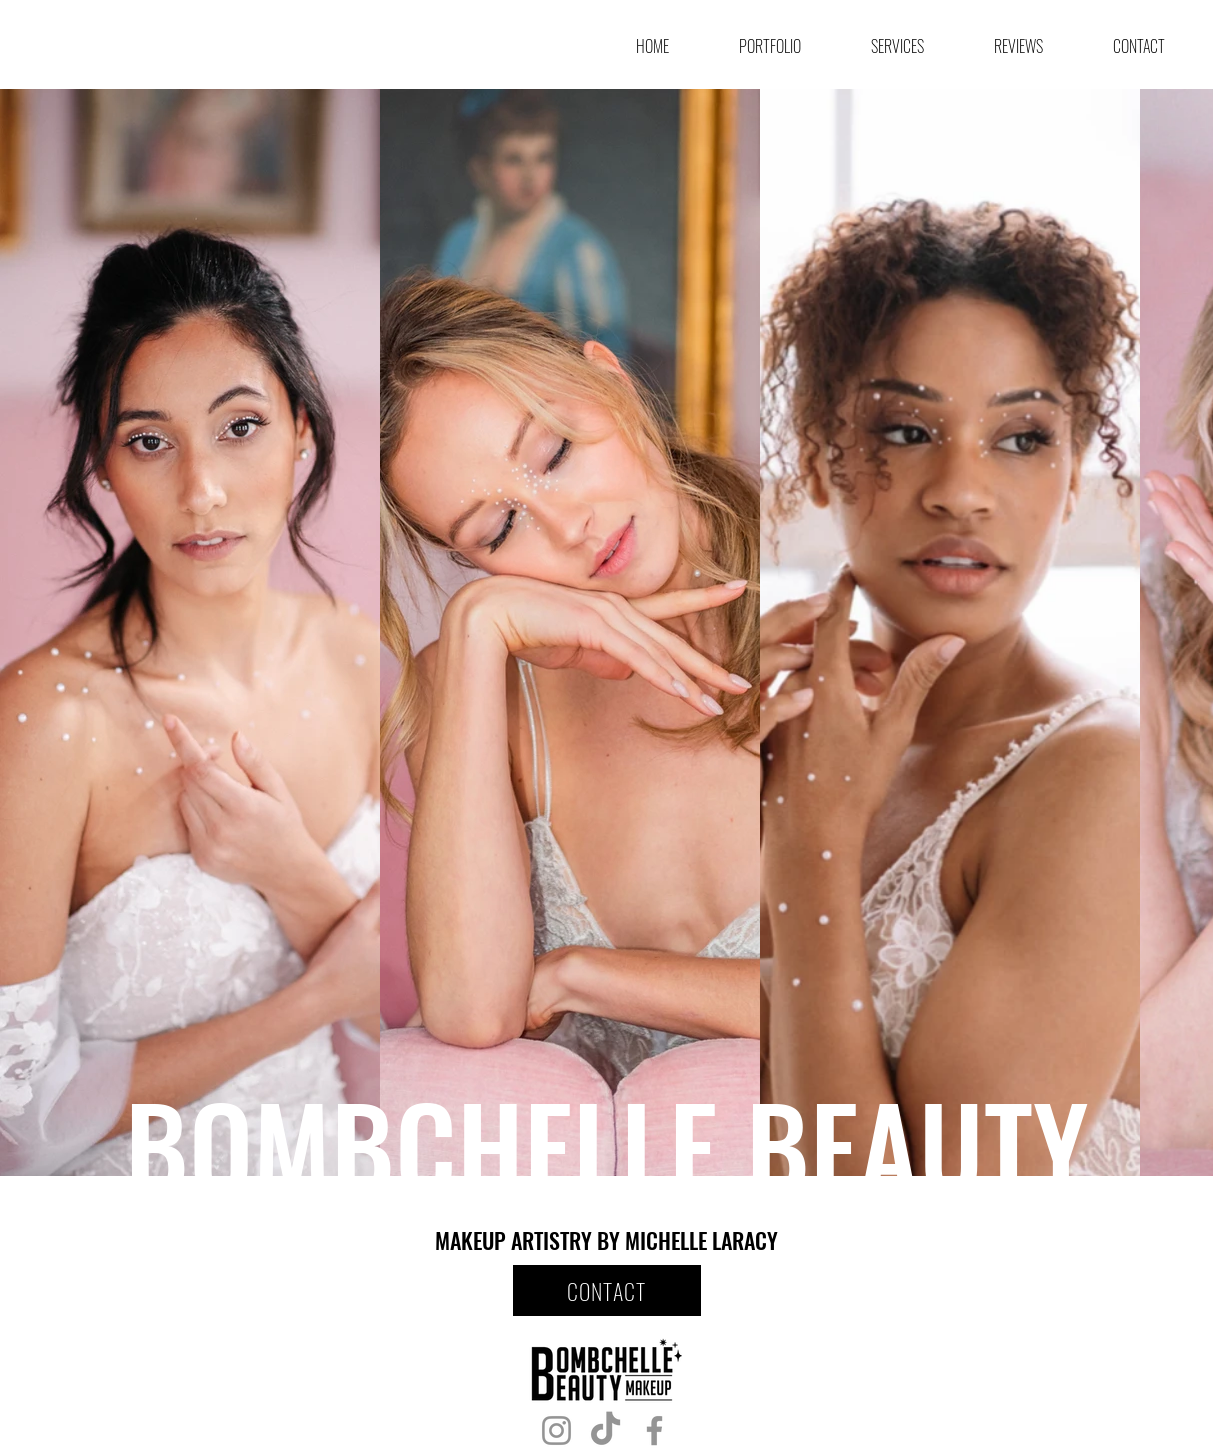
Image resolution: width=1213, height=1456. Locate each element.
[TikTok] (605, 1430)
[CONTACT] (607, 1290)
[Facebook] (654, 1430)
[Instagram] (556, 1430)
